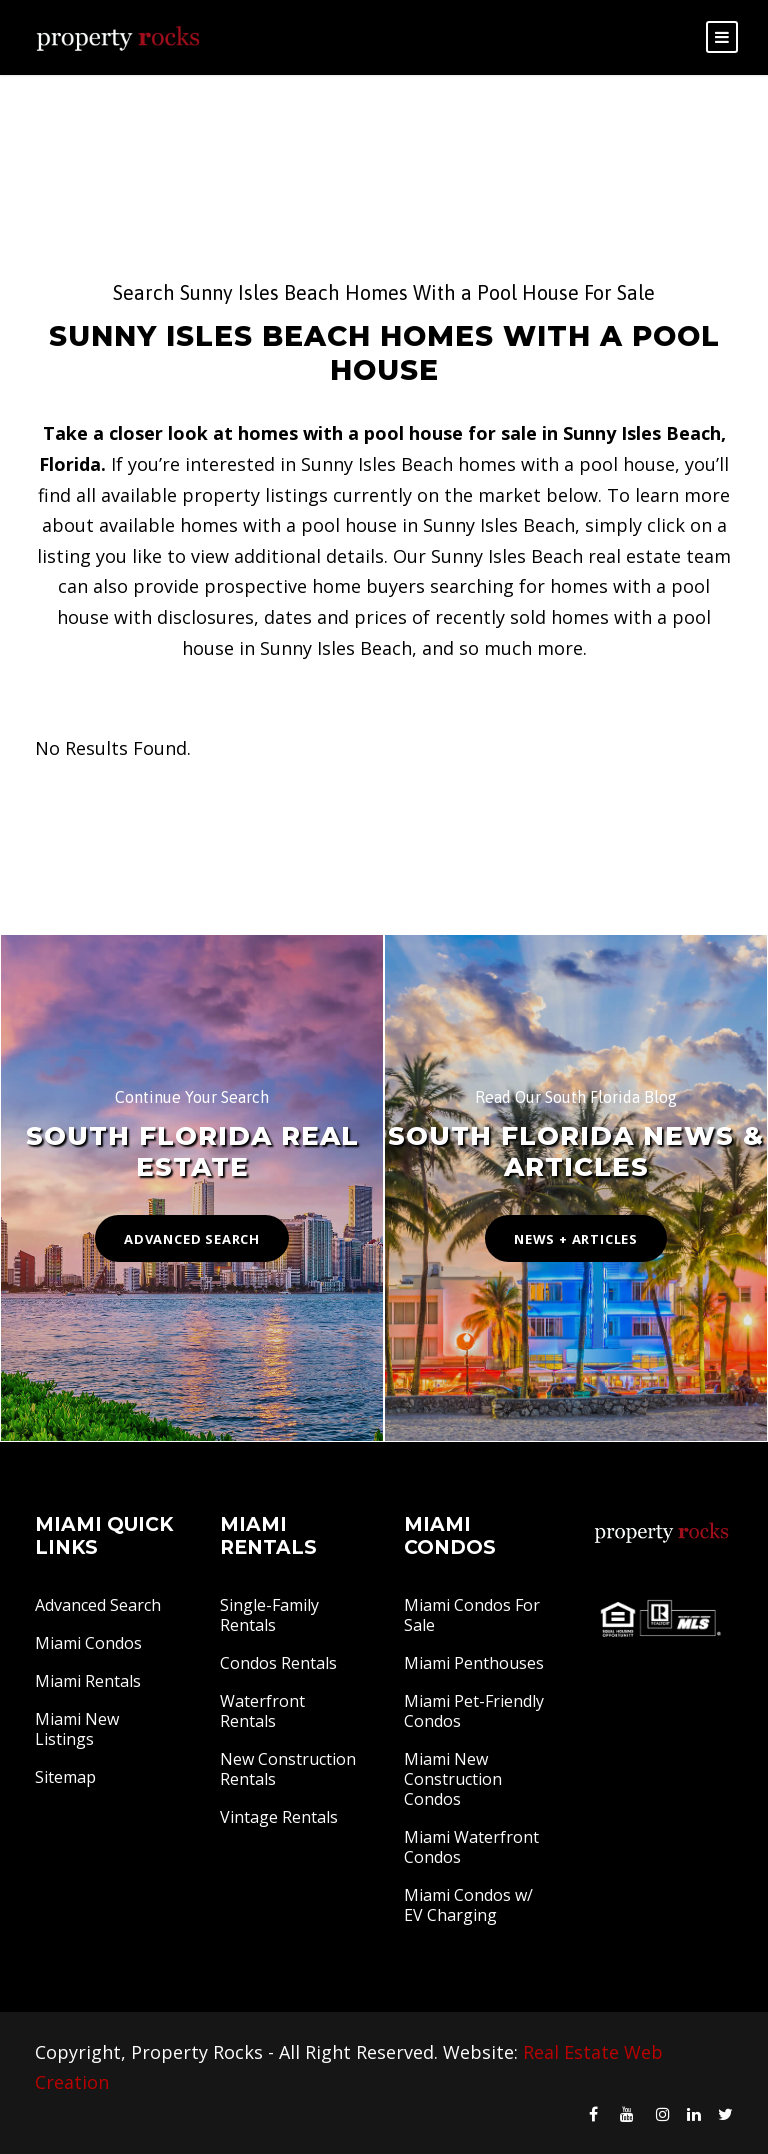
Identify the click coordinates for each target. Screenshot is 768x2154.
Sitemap (65, 1777)
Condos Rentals (278, 1663)
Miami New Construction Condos (453, 1779)
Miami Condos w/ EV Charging (468, 1905)
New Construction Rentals (288, 1769)
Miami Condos (88, 1643)
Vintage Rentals (279, 1817)
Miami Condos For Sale (472, 1615)
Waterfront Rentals (262, 1711)
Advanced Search (98, 1605)
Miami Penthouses (474, 1663)
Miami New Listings (77, 1729)
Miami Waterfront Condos (471, 1847)
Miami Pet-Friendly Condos (474, 1711)
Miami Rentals (88, 1681)
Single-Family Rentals (269, 1615)
